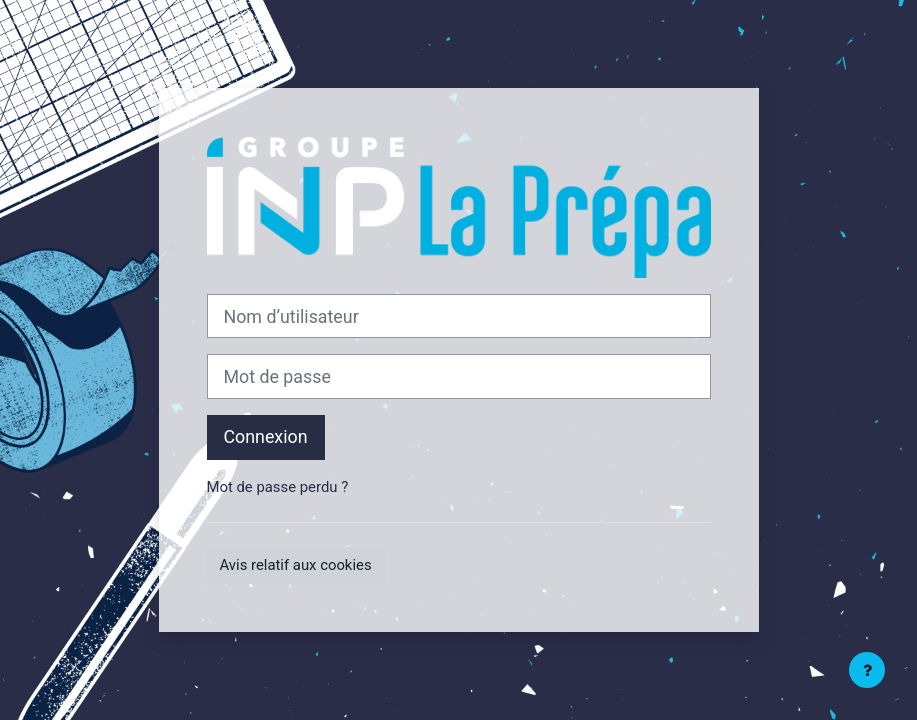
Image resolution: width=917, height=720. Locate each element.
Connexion (266, 436)
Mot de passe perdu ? (278, 487)
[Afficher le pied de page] (867, 670)
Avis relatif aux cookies (296, 565)
